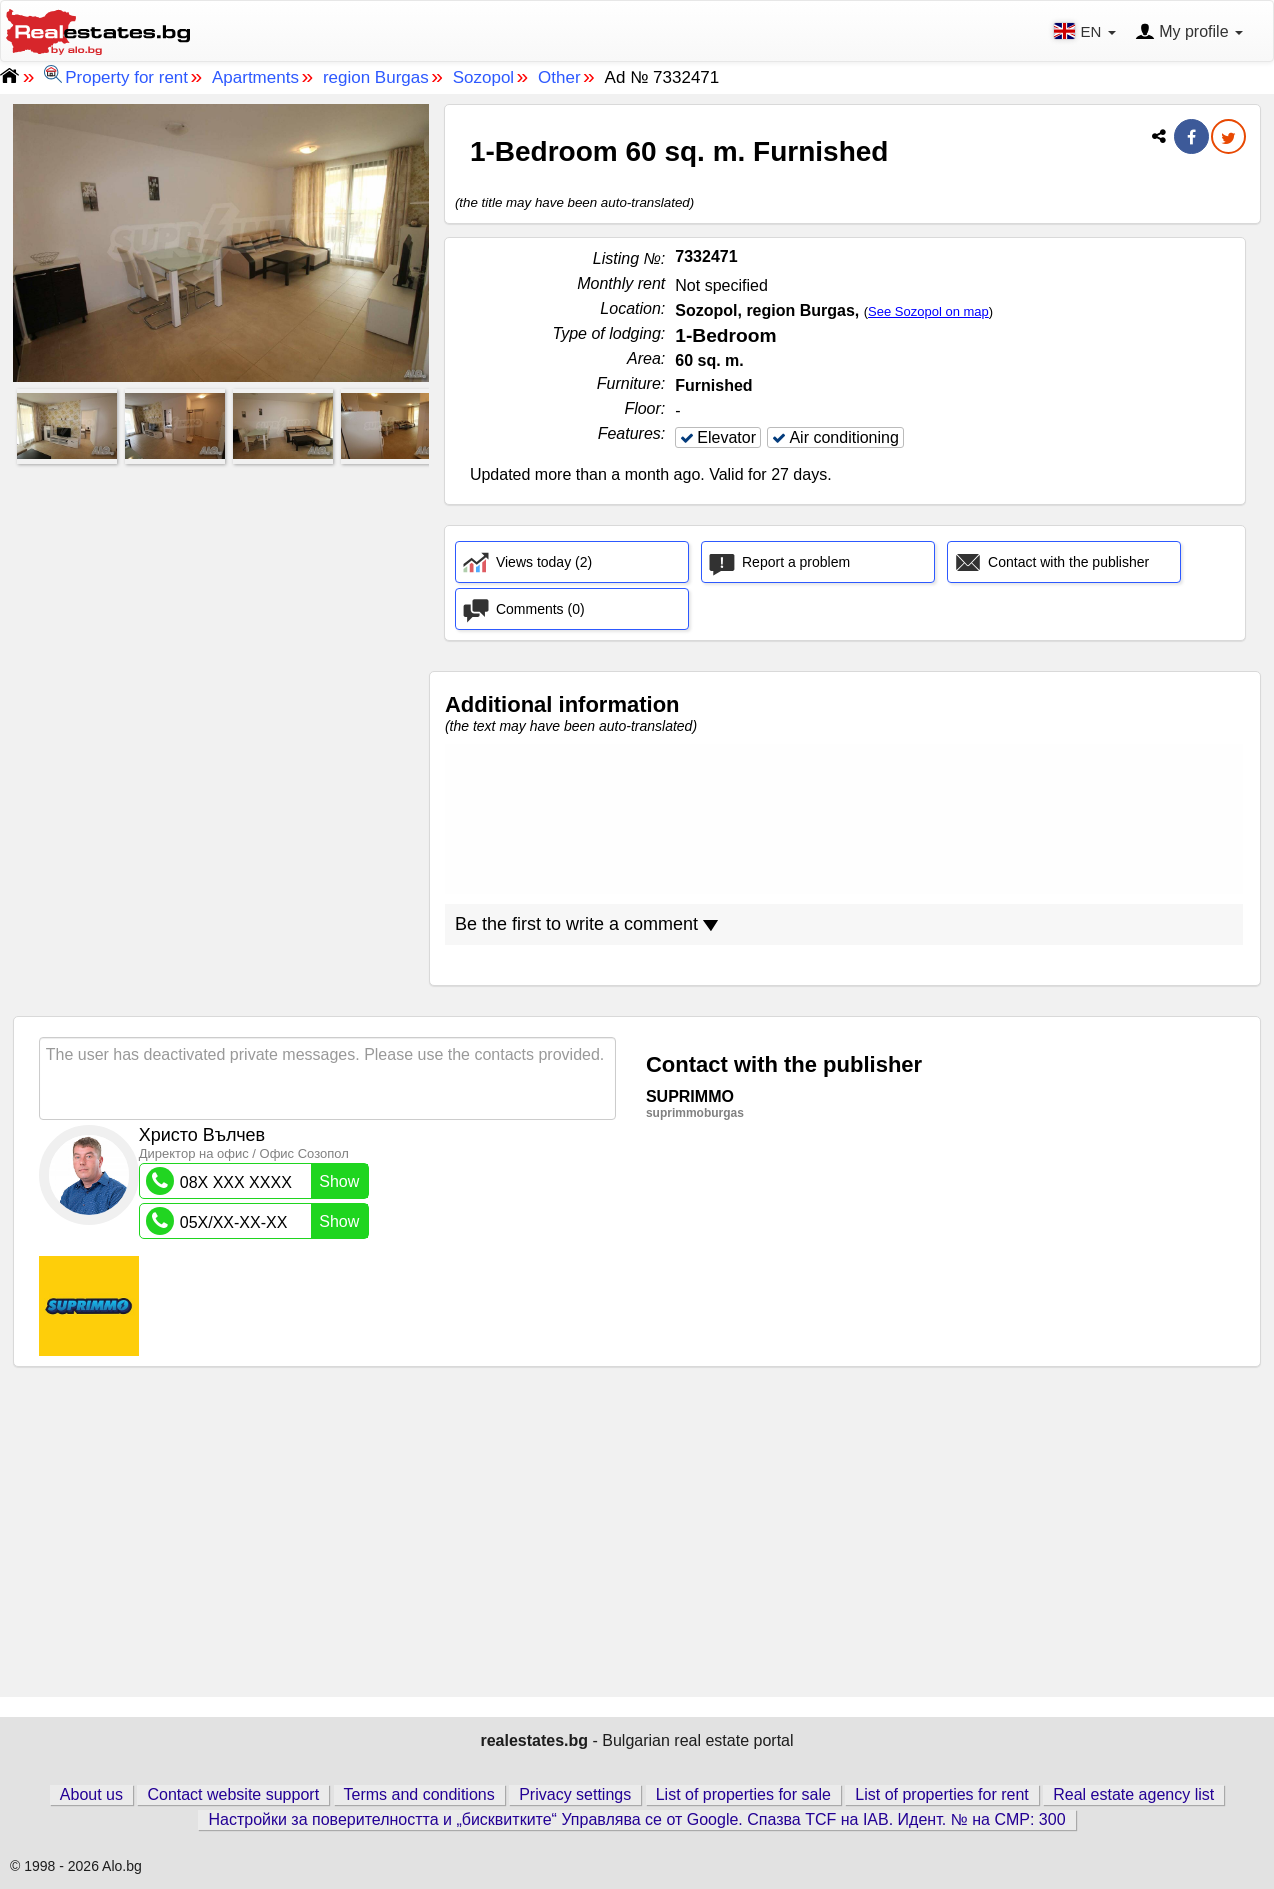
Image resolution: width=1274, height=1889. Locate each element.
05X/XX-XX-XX (257, 1221)
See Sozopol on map (928, 311)
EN (1086, 31)
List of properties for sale (743, 1794)
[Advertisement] (221, 611)
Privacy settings (575, 1794)
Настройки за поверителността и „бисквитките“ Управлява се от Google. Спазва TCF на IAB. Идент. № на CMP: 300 (636, 1819)
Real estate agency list (1133, 1794)
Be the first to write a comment (586, 924)
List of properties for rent (941, 1794)
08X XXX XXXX (257, 1181)
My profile (1189, 33)
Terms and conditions (419, 1794)
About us (91, 1794)
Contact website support (233, 1794)
